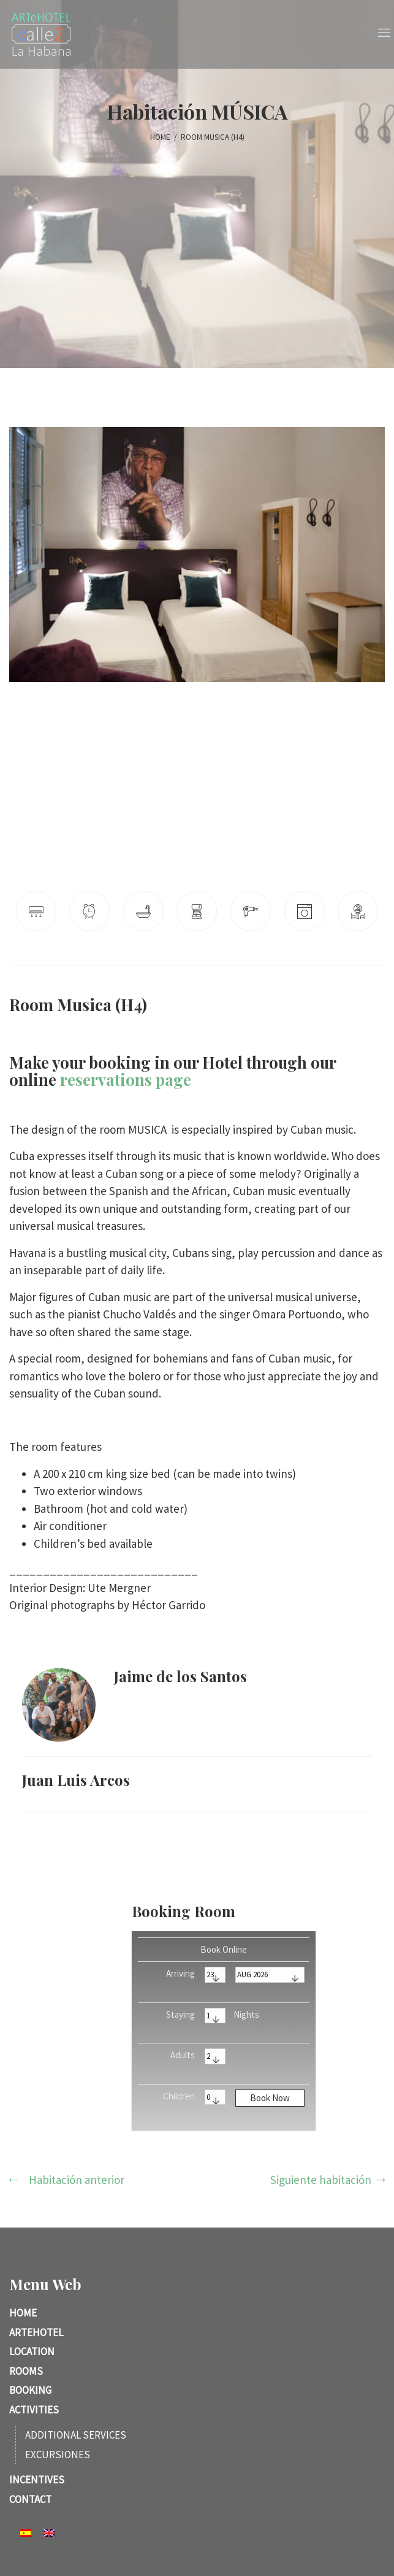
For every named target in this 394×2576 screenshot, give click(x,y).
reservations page (125, 1079)
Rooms (26, 2371)
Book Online (223, 1949)
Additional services (75, 2435)
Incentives (36, 2479)
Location (32, 2351)
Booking (30, 2390)
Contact (30, 2499)
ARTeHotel (36, 2332)
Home (23, 2313)
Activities (34, 2409)
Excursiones (57, 2454)
